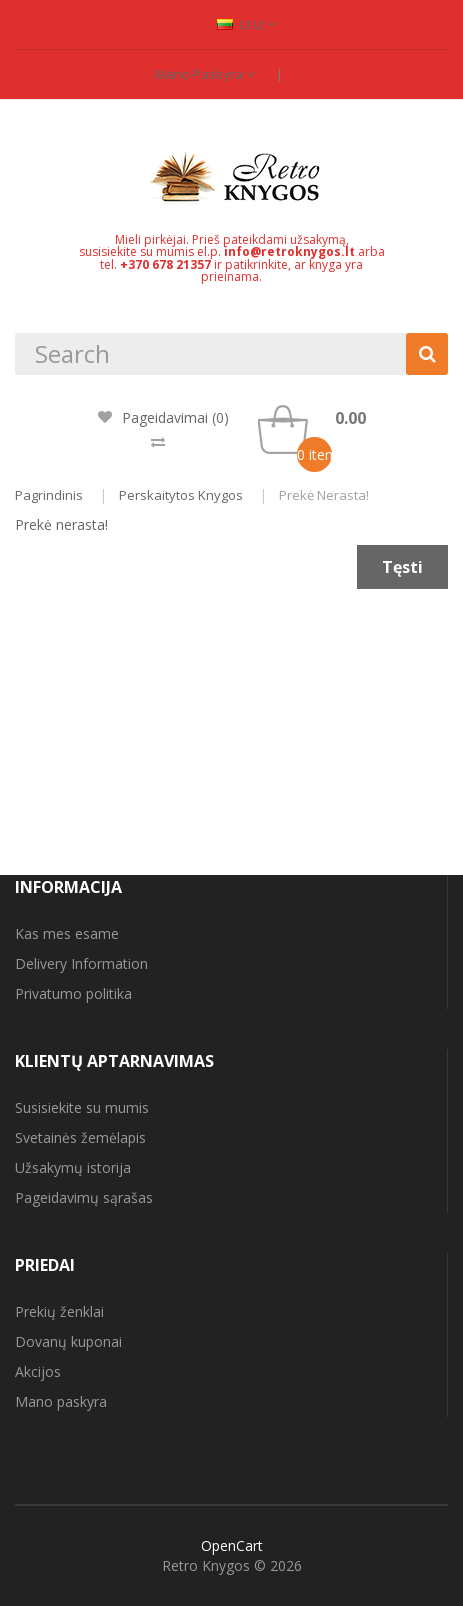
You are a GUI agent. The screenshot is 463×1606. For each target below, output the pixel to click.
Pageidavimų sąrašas (84, 1197)
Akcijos (38, 1371)
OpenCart (232, 1545)
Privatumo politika (73, 993)
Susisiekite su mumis (82, 1107)
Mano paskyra (205, 74)
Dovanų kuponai (68, 1341)
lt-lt (246, 24)
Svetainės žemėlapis (80, 1137)
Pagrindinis (49, 495)
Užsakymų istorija (73, 1167)
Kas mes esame (67, 933)
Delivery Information (81, 963)
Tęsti (402, 567)
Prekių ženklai (59, 1311)
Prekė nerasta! (324, 495)
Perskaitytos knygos (181, 495)
